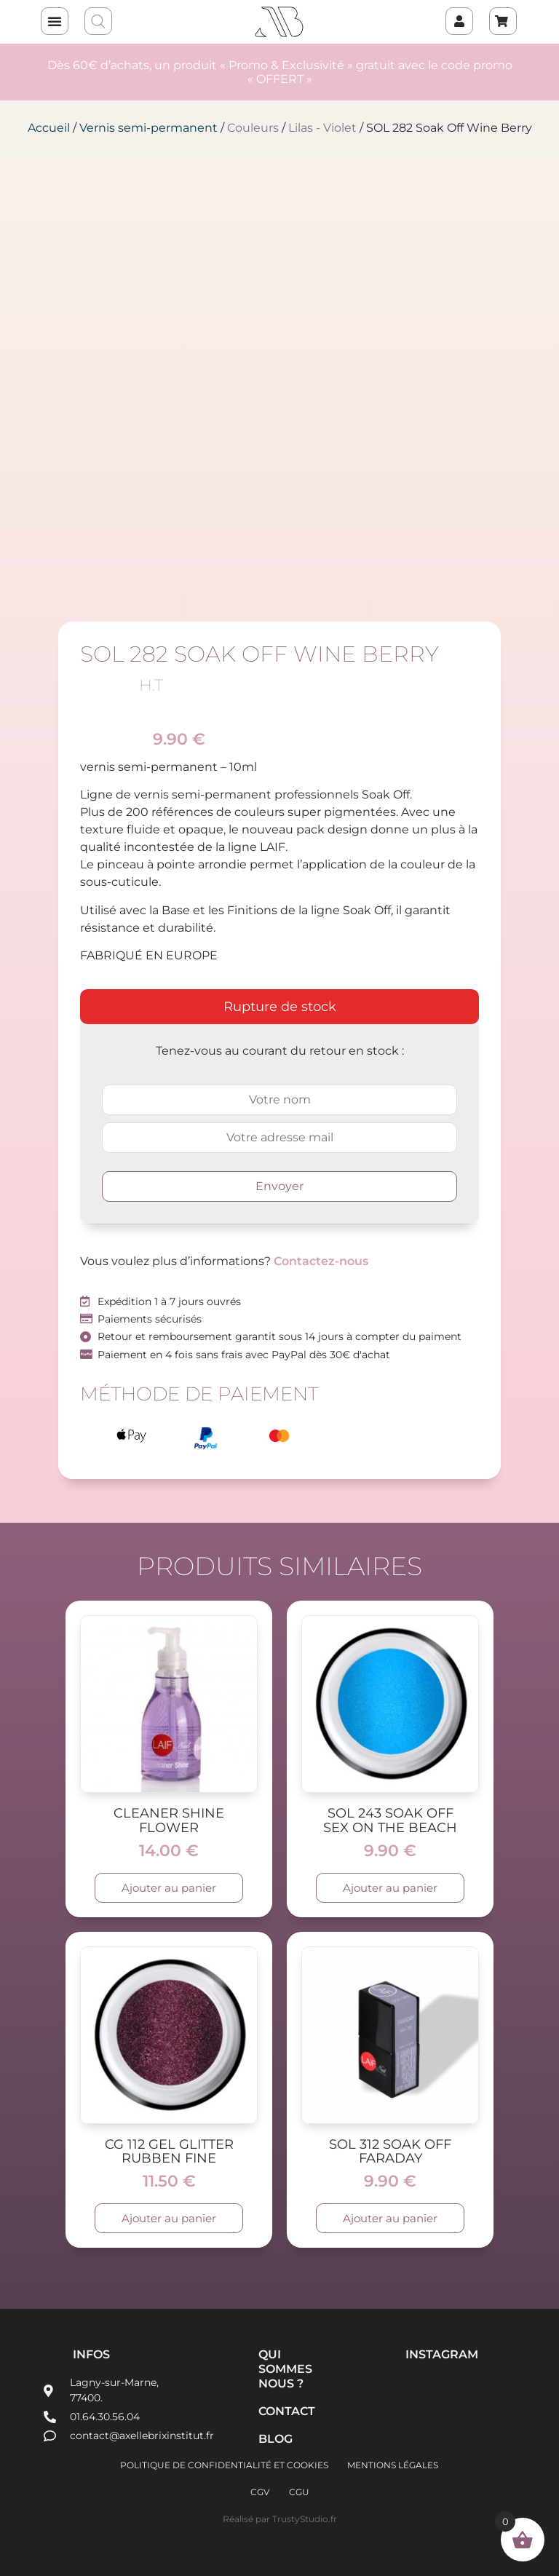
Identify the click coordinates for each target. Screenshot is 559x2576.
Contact (280, 2411)
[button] (54, 21)
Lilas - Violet (322, 128)
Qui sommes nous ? (280, 2368)
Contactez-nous (321, 1261)
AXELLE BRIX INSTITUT (280, 22)
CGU (300, 2491)
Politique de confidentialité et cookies (223, 2465)
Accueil (49, 128)
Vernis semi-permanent (148, 128)
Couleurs (253, 128)
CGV (259, 2491)
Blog (275, 2439)
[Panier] (503, 21)
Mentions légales (393, 2465)
